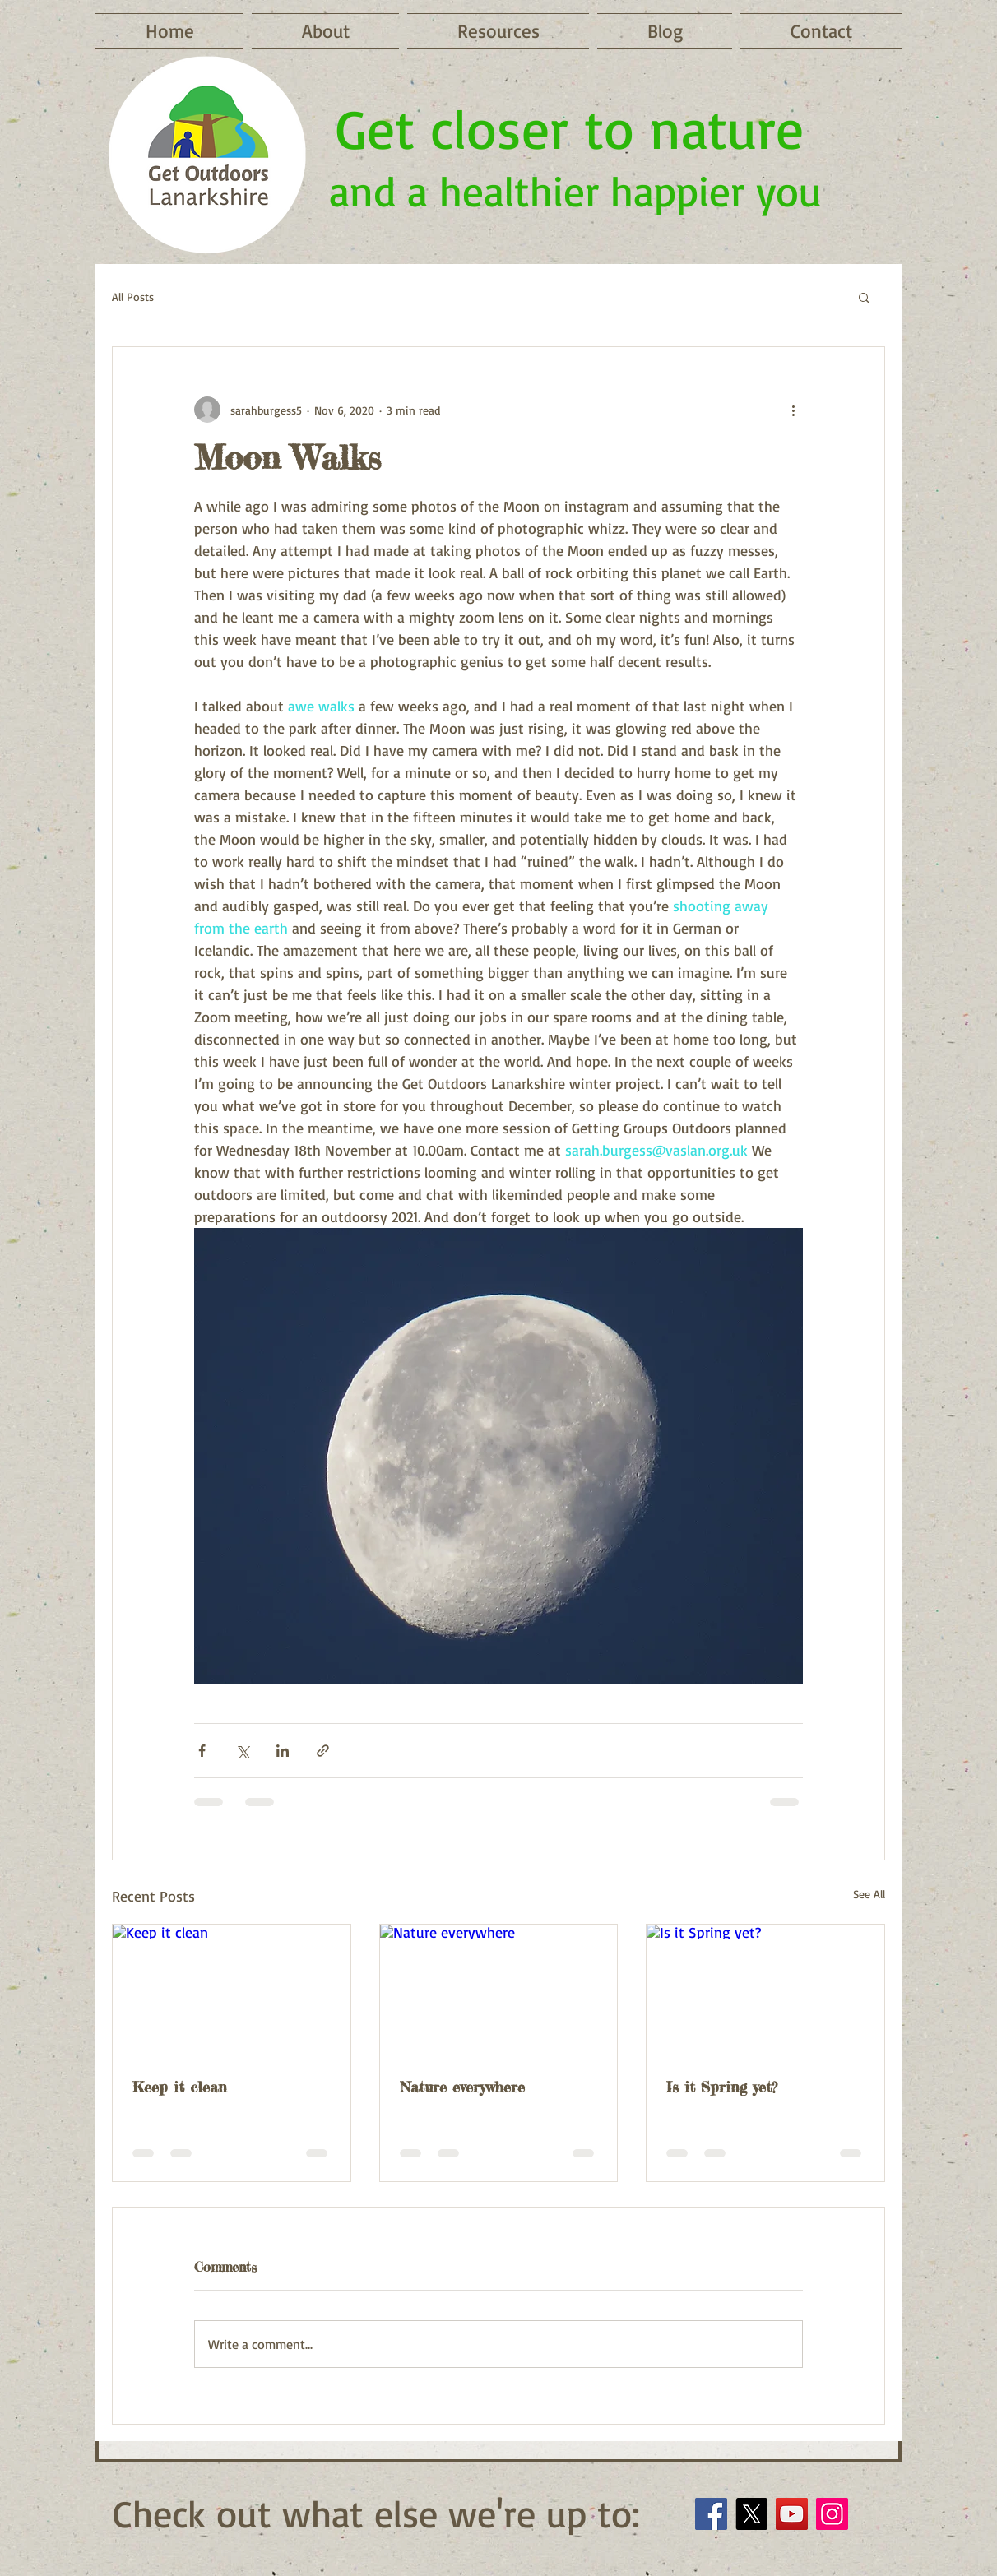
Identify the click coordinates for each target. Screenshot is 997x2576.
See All (869, 1894)
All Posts (133, 296)
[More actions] (793, 409)
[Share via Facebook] (202, 1750)
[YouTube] (792, 2514)
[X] (751, 2514)
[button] (864, 296)
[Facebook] (711, 2514)
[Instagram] (832, 2514)
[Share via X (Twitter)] (242, 1750)
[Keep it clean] (231, 1991)
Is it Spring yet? (721, 2087)
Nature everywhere (462, 2087)
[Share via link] (323, 1750)
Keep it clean (179, 2087)
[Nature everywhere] (499, 1991)
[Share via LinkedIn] (282, 1750)
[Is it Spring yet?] (765, 1991)
